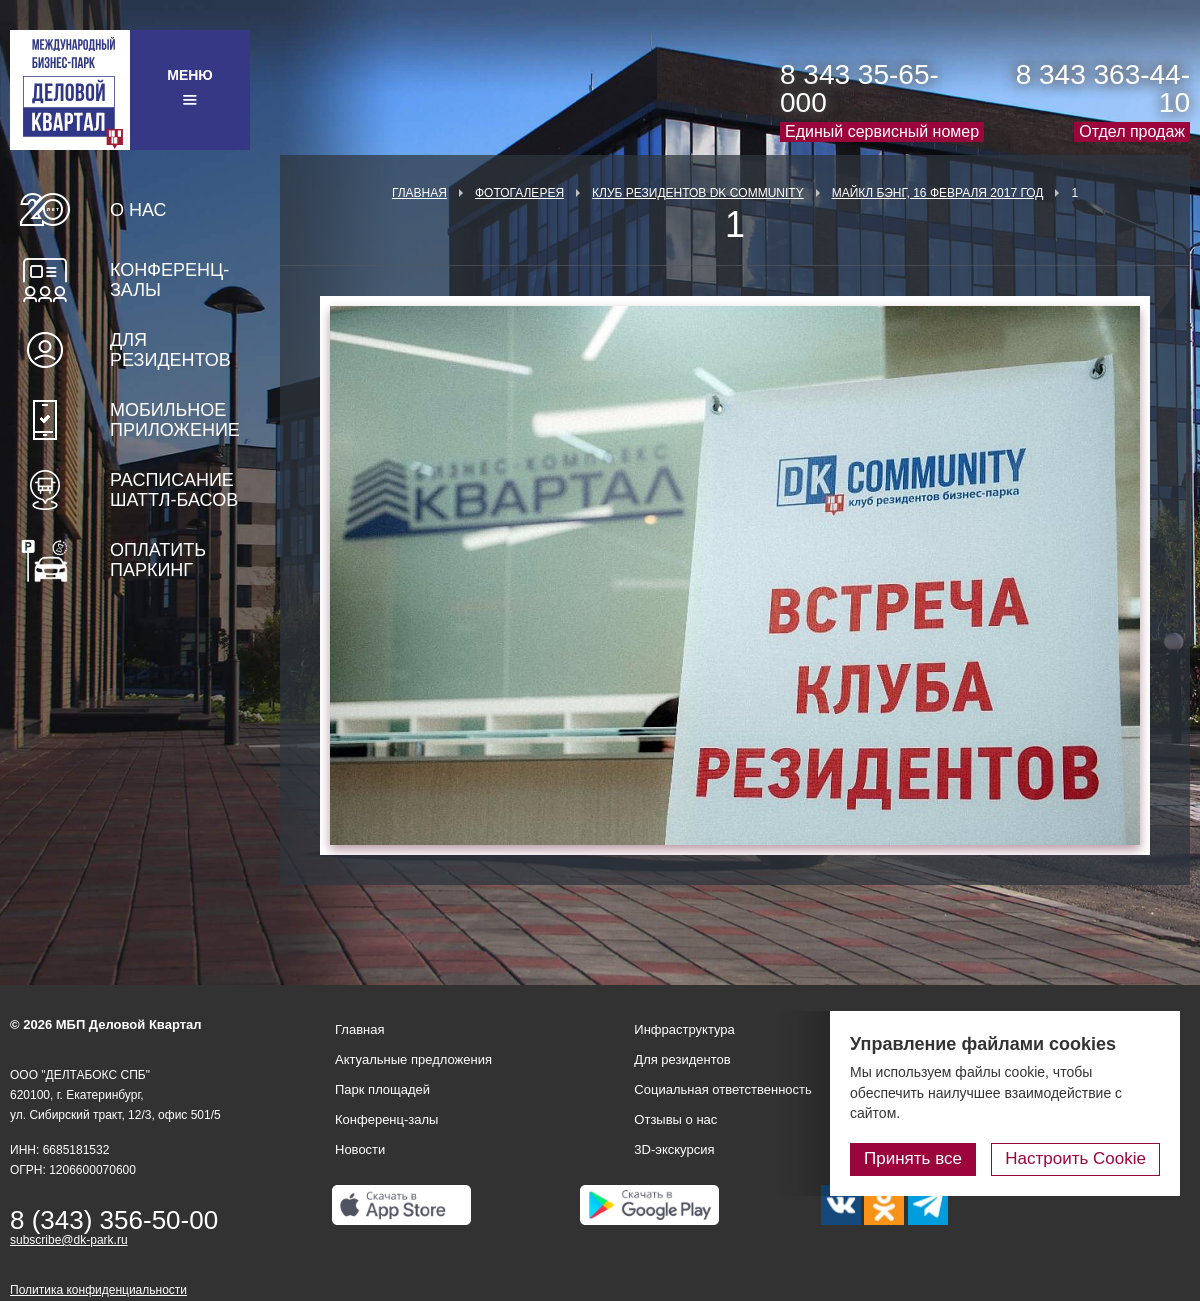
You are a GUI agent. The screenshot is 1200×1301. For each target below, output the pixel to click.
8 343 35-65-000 (859, 88)
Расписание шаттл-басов (174, 490)
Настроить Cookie (1075, 1158)
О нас (138, 210)
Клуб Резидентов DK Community (698, 193)
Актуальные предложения (413, 1059)
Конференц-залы (169, 280)
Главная (419, 193)
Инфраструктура (684, 1029)
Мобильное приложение (175, 420)
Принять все (913, 1158)
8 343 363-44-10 (1103, 88)
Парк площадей (382, 1089)
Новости (360, 1149)
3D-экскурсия (674, 1149)
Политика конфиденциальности (98, 1290)
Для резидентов (170, 350)
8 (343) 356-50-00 (114, 1220)
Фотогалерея (519, 193)
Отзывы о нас (675, 1119)
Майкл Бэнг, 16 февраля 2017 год (938, 193)
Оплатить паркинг (158, 560)
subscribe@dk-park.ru (69, 1240)
